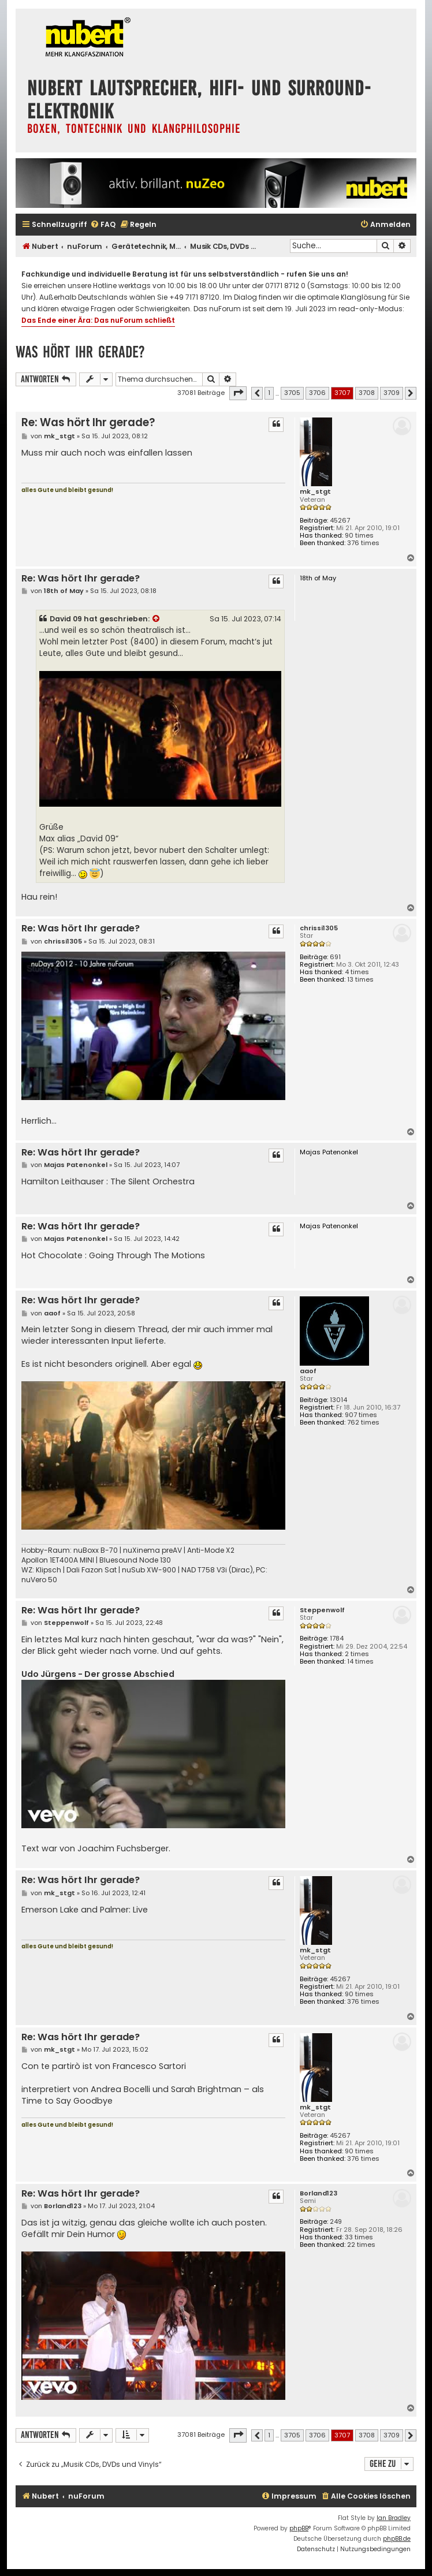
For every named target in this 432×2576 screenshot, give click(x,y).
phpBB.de (397, 2538)
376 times (363, 543)
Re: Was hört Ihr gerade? (88, 422)
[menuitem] (103, 225)
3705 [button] (292, 392)
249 (336, 2221)
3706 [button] (317, 392)
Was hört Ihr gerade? (80, 352)
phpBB (298, 2528)
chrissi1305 (319, 928)
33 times (359, 2237)
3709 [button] (391, 392)
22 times (361, 2245)
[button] (238, 393)
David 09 (66, 619)
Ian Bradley (394, 2518)
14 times (360, 1661)
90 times (359, 535)
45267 (340, 520)
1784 (337, 1638)
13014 (338, 1400)
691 (335, 957)
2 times (357, 1654)
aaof (308, 1371)
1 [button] (269, 392)
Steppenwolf (322, 1610)
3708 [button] (367, 392)
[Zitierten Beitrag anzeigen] (156, 619)
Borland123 (318, 2193)
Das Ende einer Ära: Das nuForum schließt (98, 320)
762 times (363, 1422)
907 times (361, 1415)
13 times (360, 979)
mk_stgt (315, 491)
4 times (357, 972)
